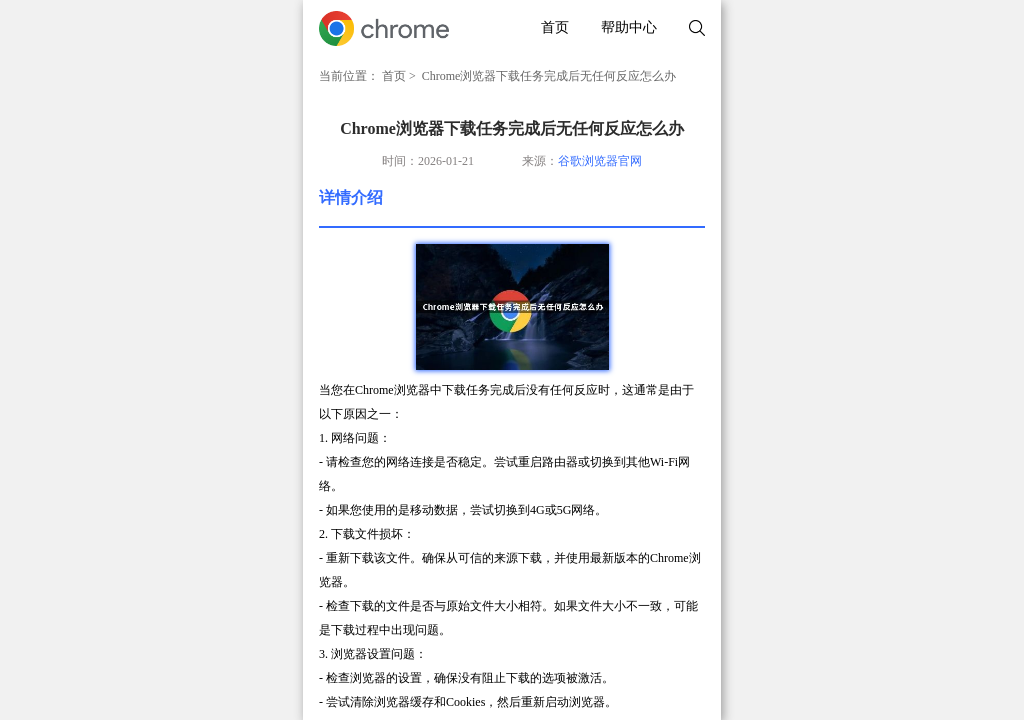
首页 (555, 27)
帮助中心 (629, 27)
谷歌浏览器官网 (600, 161)
